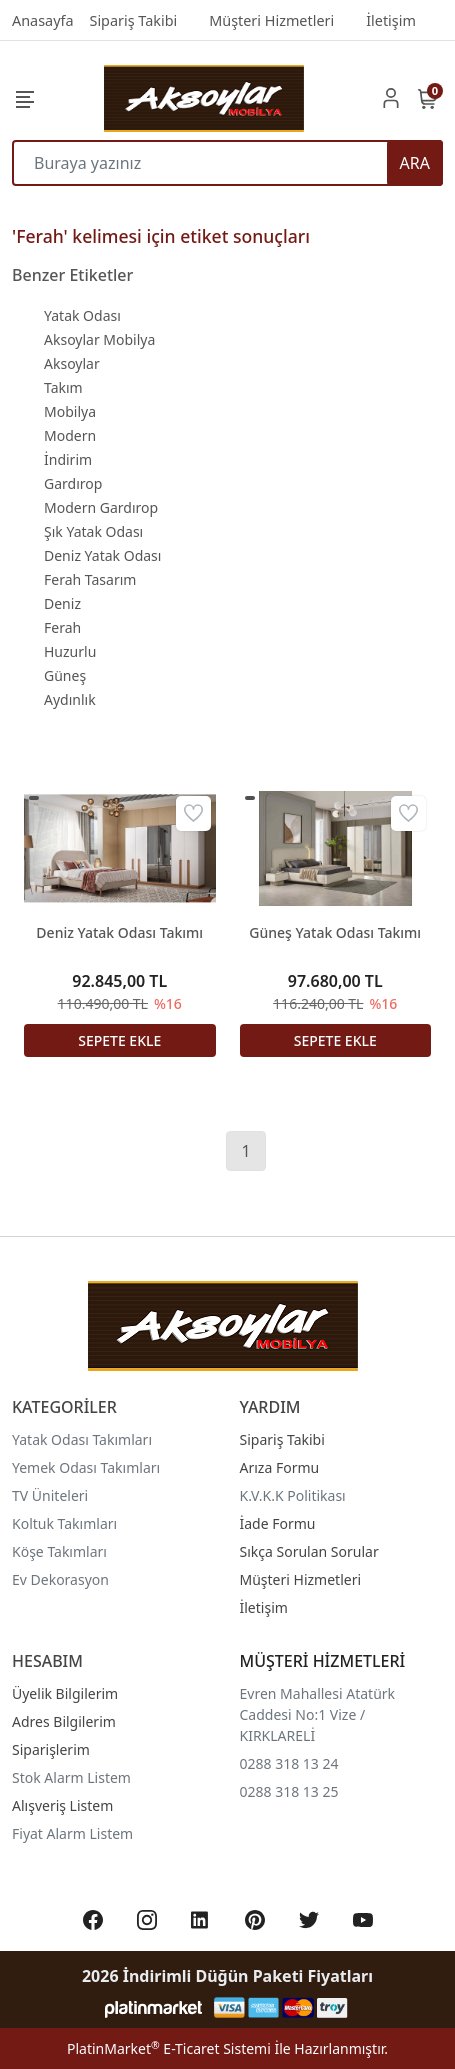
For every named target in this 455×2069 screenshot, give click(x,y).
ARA (415, 163)
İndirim (68, 459)
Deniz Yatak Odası (102, 555)
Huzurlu (70, 651)
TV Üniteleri (50, 1495)
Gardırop (73, 483)
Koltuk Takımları (64, 1523)
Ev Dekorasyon (60, 1579)
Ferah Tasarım (90, 579)
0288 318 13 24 (289, 1763)
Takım (63, 387)
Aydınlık (70, 699)
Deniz (62, 603)
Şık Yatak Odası (93, 531)
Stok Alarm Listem (71, 1777)
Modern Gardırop (101, 507)
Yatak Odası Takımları (82, 1439)
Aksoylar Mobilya (99, 339)
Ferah (62, 627)
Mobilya (70, 411)
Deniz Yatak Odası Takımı (119, 932)
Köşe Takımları (59, 1551)
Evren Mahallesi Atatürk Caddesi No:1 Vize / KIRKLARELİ (318, 1714)
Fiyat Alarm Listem (72, 1833)
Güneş (65, 675)
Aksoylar (72, 363)
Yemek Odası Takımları (86, 1467)
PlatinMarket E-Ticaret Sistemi (169, 2048)
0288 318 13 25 (289, 1791)
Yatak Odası (82, 315)
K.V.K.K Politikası (293, 1495)
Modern (70, 435)
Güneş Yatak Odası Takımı (335, 932)
